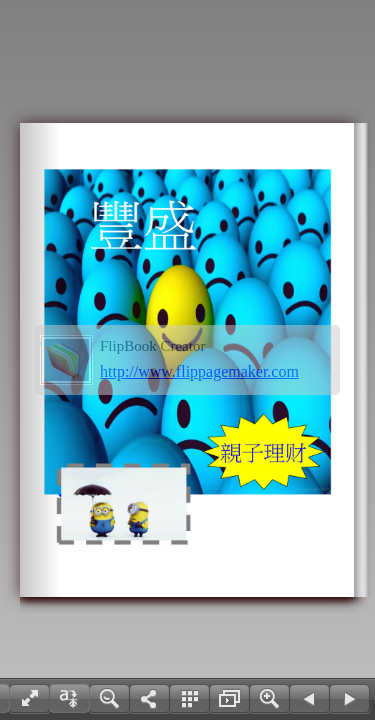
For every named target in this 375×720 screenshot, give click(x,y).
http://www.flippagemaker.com (199, 371)
